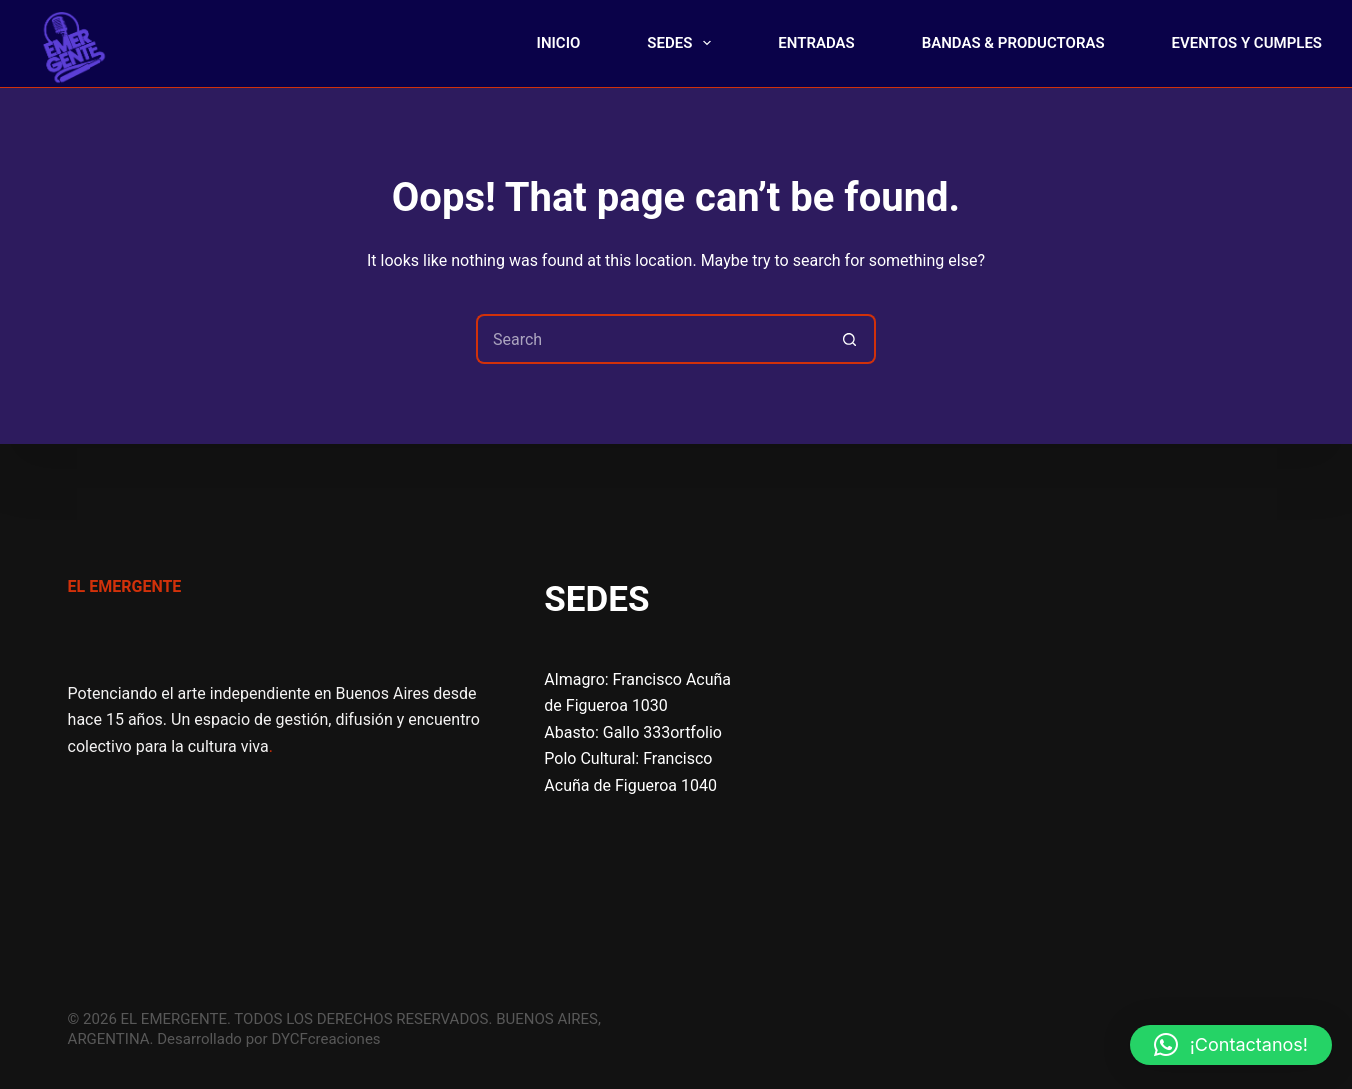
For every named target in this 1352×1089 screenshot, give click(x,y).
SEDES (683, 43)
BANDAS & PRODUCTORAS (1013, 43)
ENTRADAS (816, 43)
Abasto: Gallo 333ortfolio (633, 732)
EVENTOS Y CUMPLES (1247, 43)
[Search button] (851, 339)
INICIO (559, 43)
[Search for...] (651, 339)
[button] (1231, 1045)
